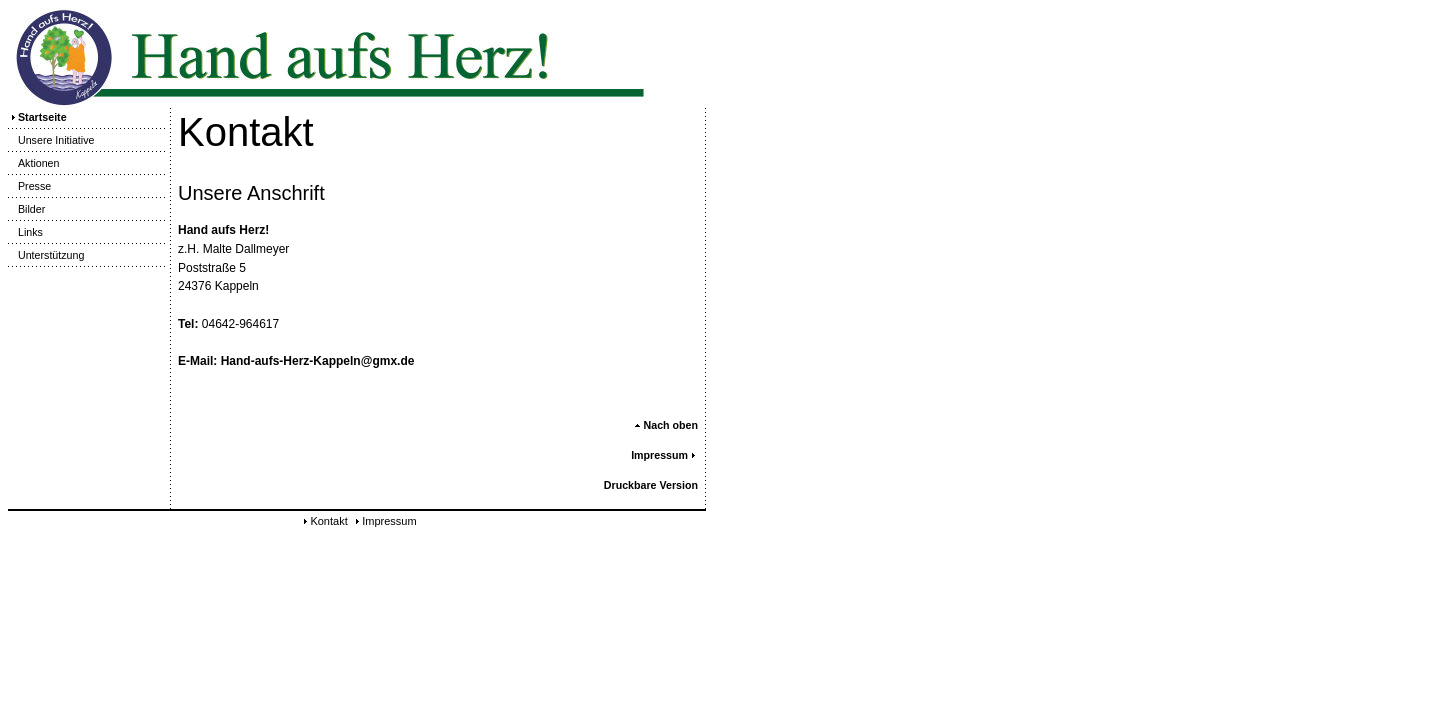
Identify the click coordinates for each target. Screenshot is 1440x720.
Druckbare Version (651, 485)
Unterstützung (46, 255)
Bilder (26, 209)
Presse (29, 186)
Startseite (37, 117)
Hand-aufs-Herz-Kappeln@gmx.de (318, 361)
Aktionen (33, 163)
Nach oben (666, 425)
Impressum (664, 455)
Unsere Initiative (51, 140)
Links (25, 232)
